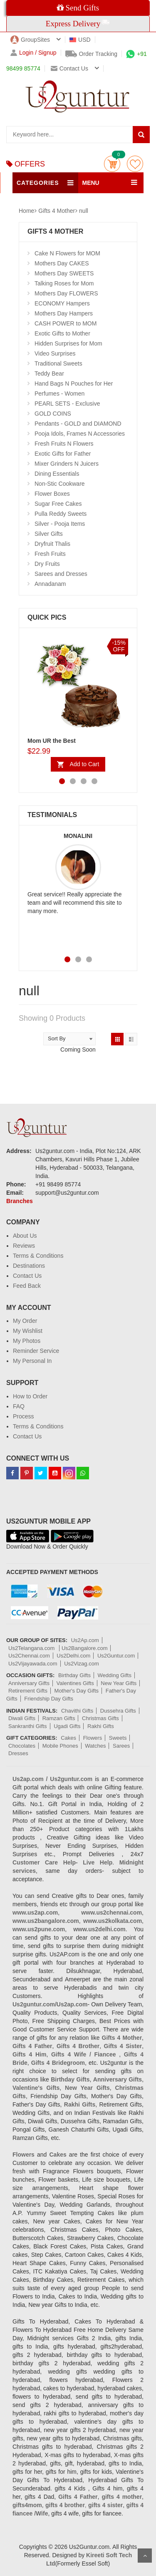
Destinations (29, 1265)
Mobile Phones (60, 1746)
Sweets (118, 1738)
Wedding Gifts (114, 1675)
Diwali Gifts (21, 1718)
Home (26, 210)
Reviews (24, 1245)
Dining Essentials (57, 473)
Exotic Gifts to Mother (62, 333)
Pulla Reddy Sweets (61, 513)
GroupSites (30, 39)
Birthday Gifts (74, 1675)
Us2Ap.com (85, 1640)
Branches (19, 1201)
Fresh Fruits (50, 553)
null (83, 210)
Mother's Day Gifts (76, 1691)
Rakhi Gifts (100, 1726)
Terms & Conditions (38, 1255)
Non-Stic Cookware (60, 483)
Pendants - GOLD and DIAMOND (78, 423)
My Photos (26, 1340)
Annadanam (50, 583)
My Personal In (32, 1360)
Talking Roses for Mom (64, 283)
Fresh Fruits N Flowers (64, 443)
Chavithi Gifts (77, 1711)
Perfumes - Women (59, 393)
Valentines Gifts (75, 1683)
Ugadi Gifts (67, 1726)
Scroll (145, 2555)
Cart (112, 164)
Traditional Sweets (58, 363)
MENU (90, 182)
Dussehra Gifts (118, 1711)
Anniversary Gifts (29, 1683)
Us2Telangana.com (32, 1648)
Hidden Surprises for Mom (68, 343)
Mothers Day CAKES (62, 263)
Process (23, 1416)
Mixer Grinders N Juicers (67, 463)
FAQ (19, 1406)
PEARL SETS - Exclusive (67, 403)
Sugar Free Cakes (58, 503)
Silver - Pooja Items (60, 523)
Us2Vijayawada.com (32, 1663)
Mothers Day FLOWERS (66, 293)
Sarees (121, 1746)
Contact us (69, 68)
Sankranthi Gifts (27, 1726)
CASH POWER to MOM (66, 323)
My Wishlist (27, 1330)
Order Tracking (91, 53)
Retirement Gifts (27, 1691)
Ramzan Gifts (58, 1718)
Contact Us (27, 1275)
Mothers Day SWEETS (64, 273)
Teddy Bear (49, 373)
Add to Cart (84, 764)
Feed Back (27, 1285)
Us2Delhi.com (73, 1656)
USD (80, 39)
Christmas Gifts (100, 1718)
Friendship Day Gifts (48, 1698)
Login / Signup (33, 53)
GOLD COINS (53, 413)
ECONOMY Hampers (62, 303)
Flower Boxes (52, 493)
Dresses (18, 1753)
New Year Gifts (118, 1683)
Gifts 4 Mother (56, 210)
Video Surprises (55, 353)
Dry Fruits (47, 563)
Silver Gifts (49, 533)
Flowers (92, 1738)
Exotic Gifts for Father (63, 453)
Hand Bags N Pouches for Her (74, 383)
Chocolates (21, 1746)
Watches (95, 1746)
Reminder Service (36, 1350)
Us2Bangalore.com (85, 1648)
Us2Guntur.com (116, 1656)
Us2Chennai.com (29, 1656)
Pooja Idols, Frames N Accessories (80, 433)
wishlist (135, 164)
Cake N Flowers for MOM (67, 253)
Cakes (68, 1738)
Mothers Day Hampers (64, 313)
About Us (25, 1235)
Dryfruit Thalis (52, 543)
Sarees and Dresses (61, 573)
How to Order (30, 1396)
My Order (25, 1320)
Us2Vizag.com (81, 1663)
